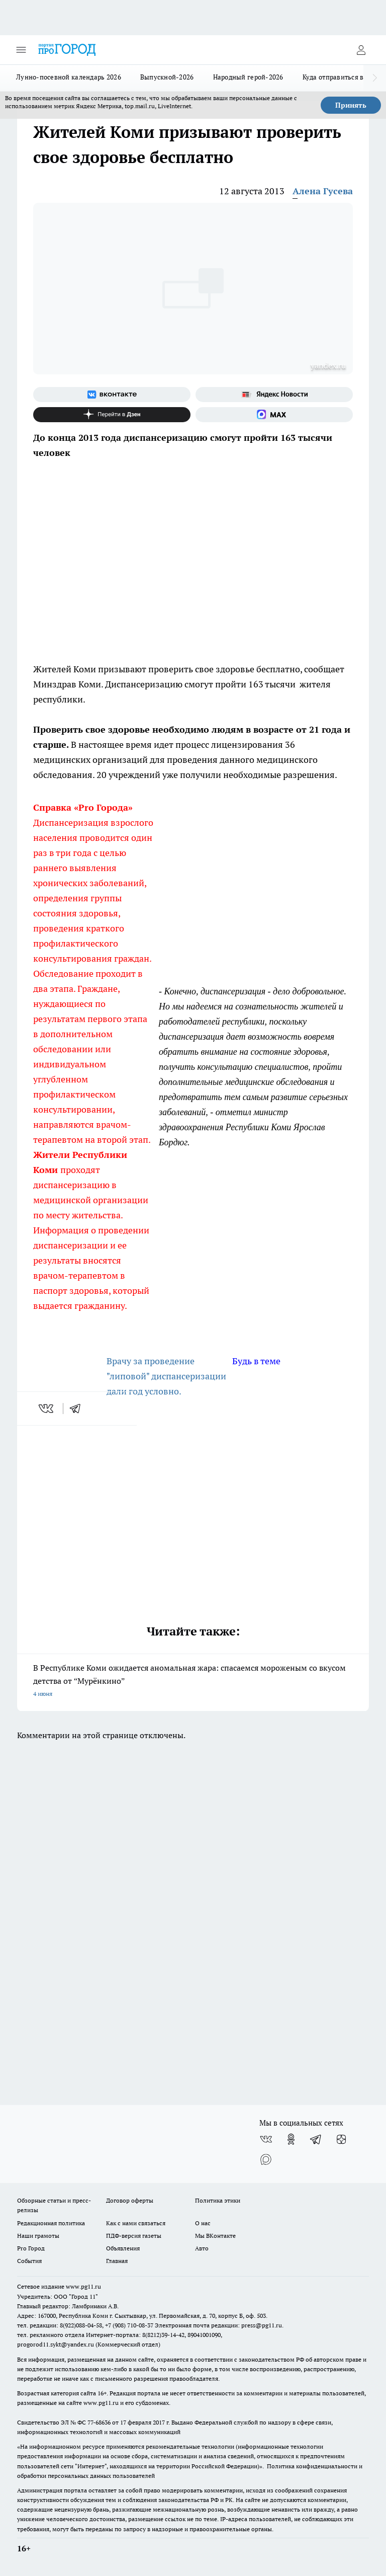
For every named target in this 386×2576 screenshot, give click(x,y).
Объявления (123, 2248)
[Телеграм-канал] (316, 2139)
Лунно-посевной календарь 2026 (68, 77)
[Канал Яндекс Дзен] (111, 414)
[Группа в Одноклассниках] (291, 2139)
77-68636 (99, 2422)
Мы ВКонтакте (215, 2235)
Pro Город (31, 2248)
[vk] (47, 1408)
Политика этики (217, 2200)
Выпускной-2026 (167, 77)
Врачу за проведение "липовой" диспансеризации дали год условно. (166, 1376)
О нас (203, 2223)
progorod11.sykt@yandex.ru (55, 2344)
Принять (350, 105)
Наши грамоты (38, 2235)
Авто (202, 2248)
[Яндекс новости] (274, 394)
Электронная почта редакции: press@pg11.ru (218, 2325)
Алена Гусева (323, 191)
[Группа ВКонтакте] (111, 394)
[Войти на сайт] (361, 50)
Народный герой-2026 (248, 77)
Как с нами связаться (135, 2223)
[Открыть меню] (21, 50)
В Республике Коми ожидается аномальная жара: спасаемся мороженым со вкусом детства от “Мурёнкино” (193, 1681)
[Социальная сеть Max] (274, 414)
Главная (117, 2261)
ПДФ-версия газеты (133, 2235)
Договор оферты (129, 2200)
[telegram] (78, 1408)
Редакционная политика (51, 2223)
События (29, 2261)
